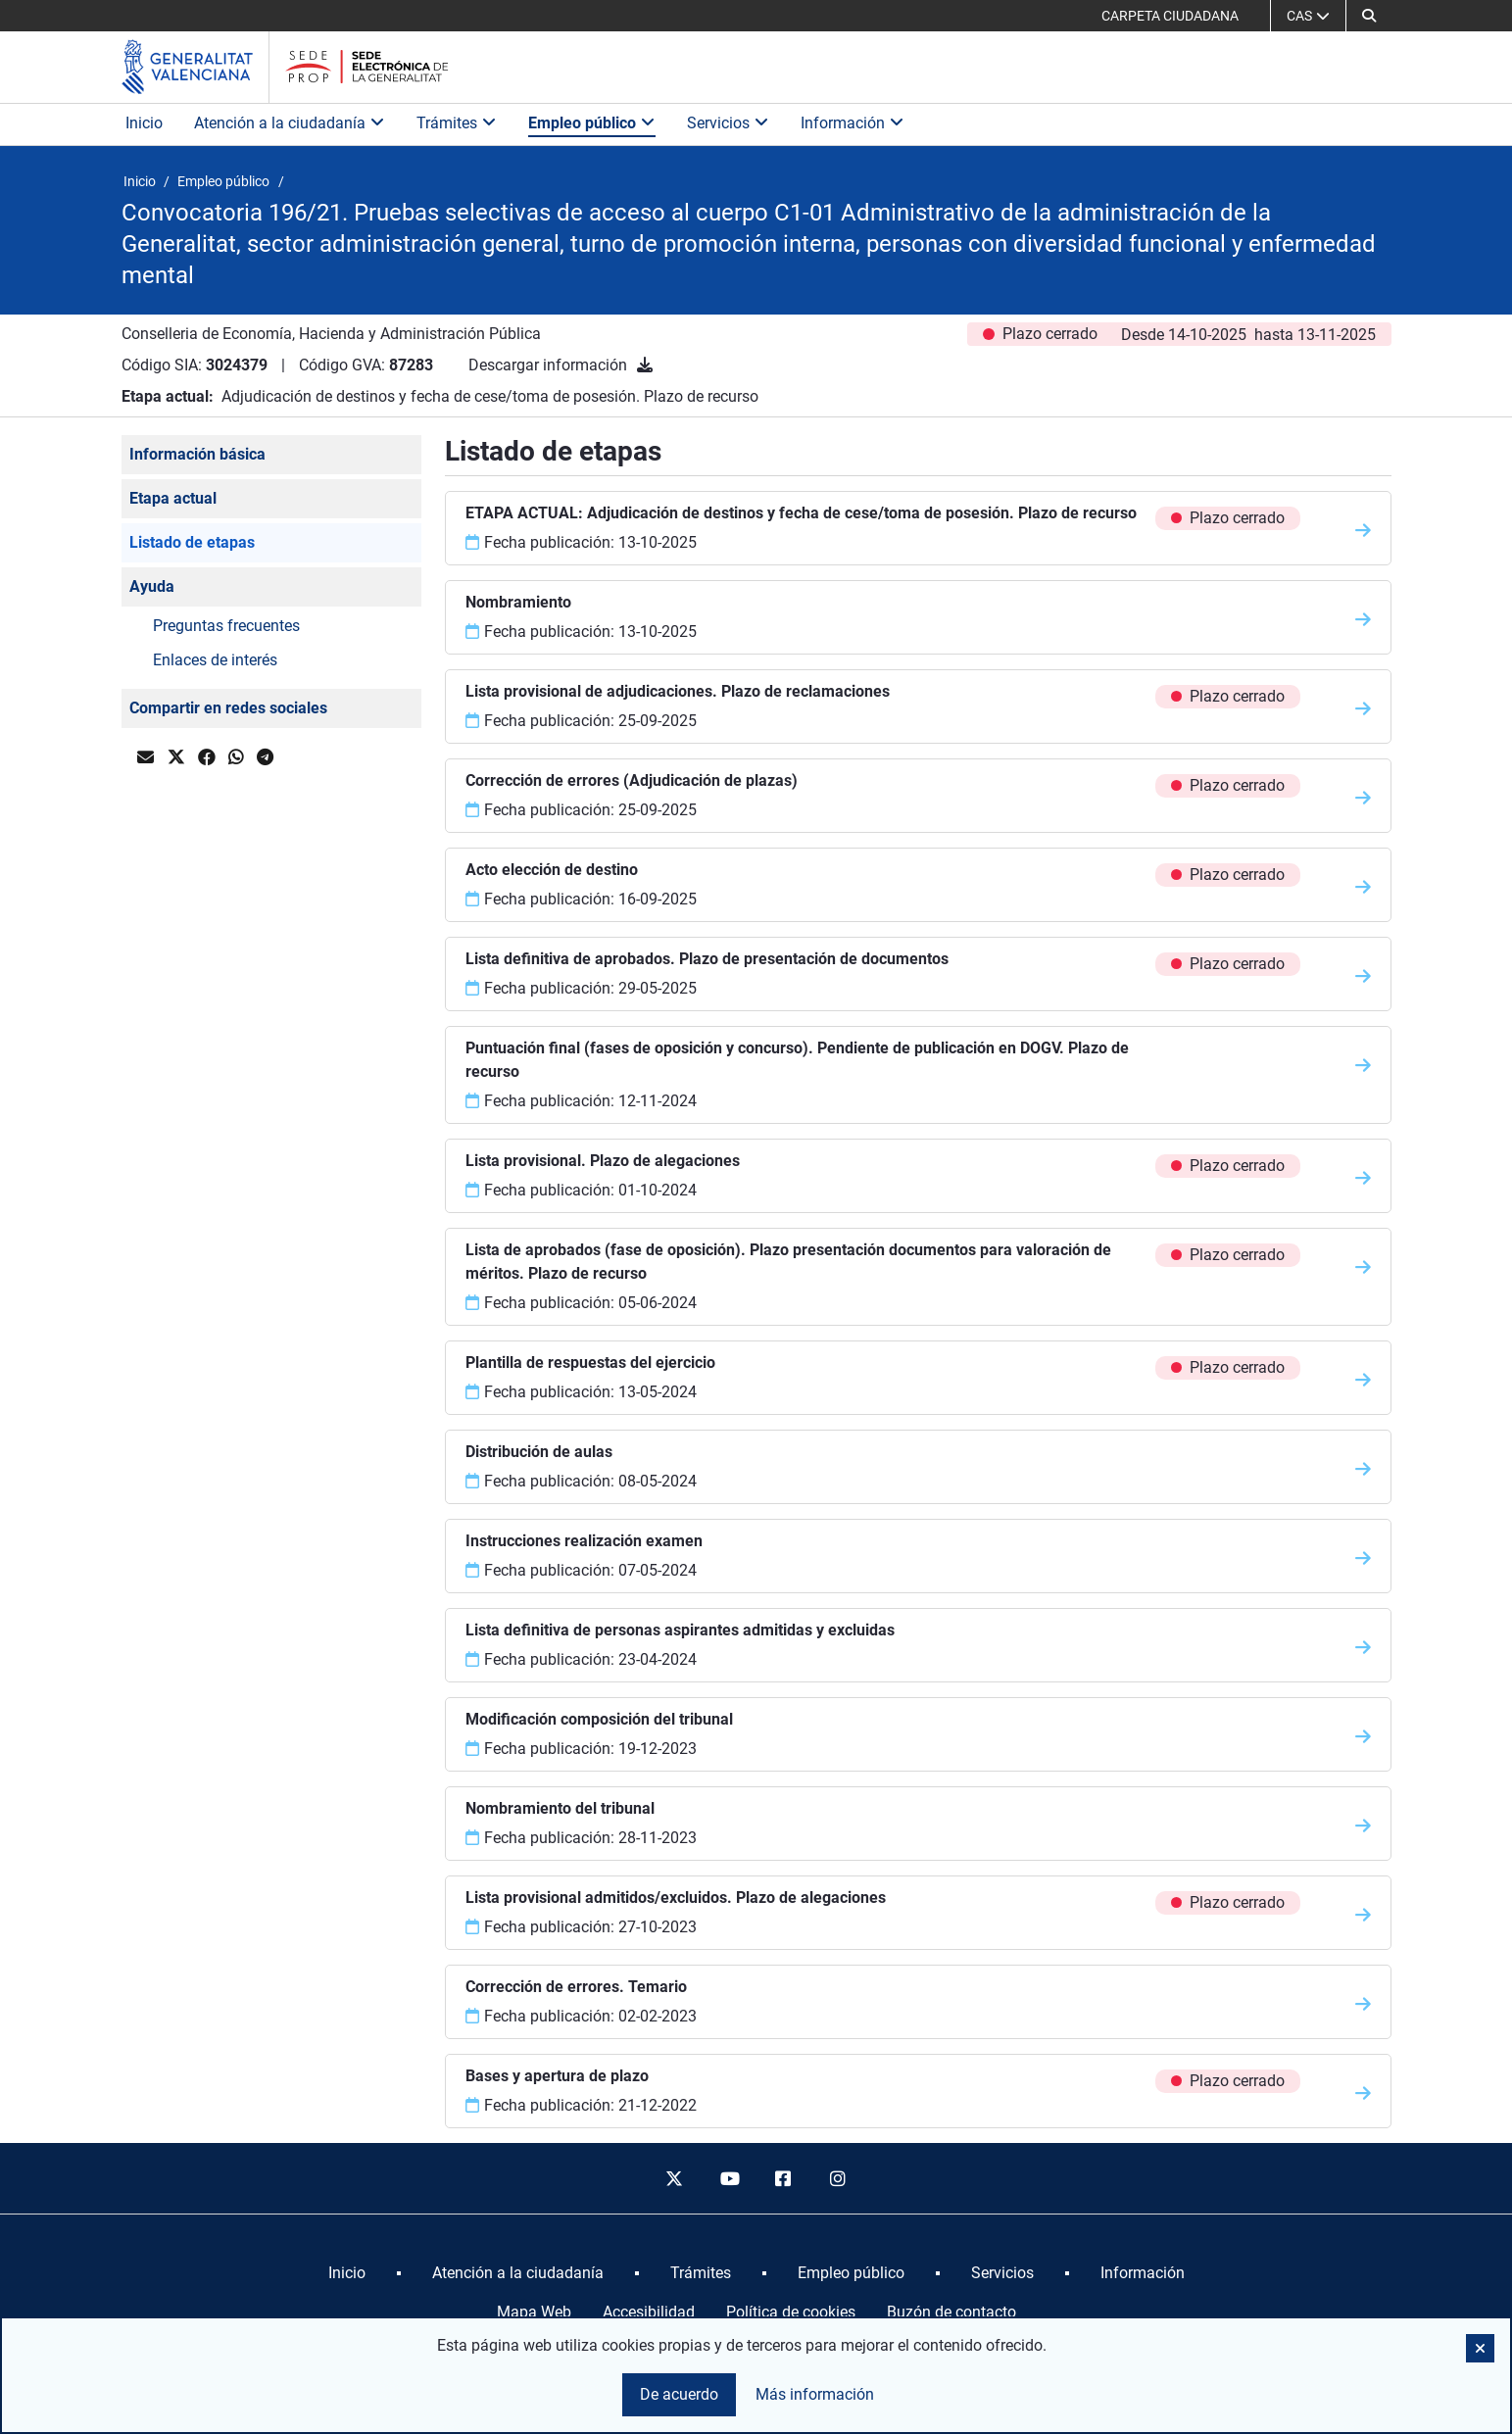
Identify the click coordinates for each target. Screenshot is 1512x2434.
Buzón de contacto (951, 2312)
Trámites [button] (456, 123)
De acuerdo (679, 2394)
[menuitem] (347, 2273)
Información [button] (852, 123)
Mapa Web (534, 2312)
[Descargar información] (645, 365)
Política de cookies (790, 2312)
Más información (815, 2394)
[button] (1368, 15)
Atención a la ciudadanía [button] (289, 123)
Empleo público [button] (592, 123)
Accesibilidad (649, 2312)
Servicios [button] (728, 123)
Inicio (144, 123)
